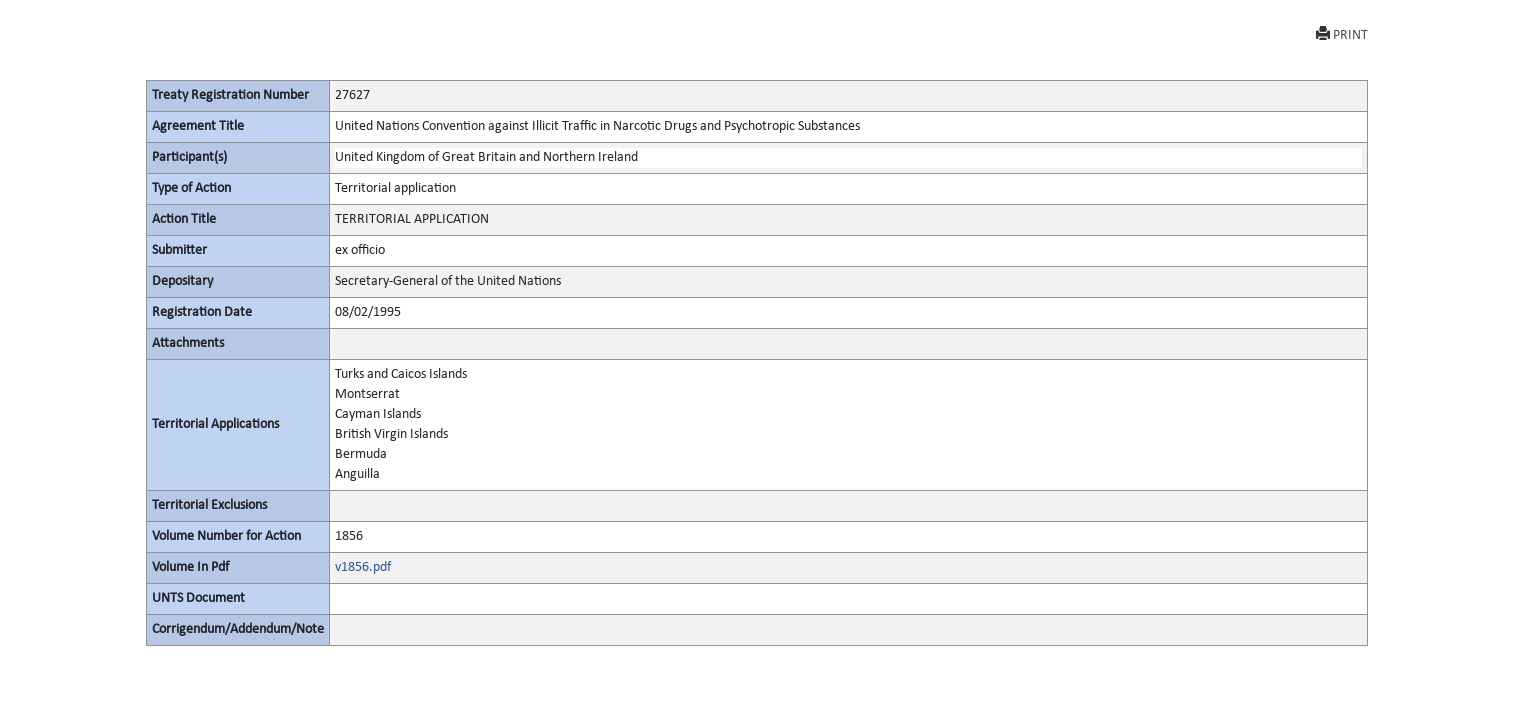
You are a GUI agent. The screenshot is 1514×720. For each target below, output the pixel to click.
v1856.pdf (363, 567)
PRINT (1342, 34)
